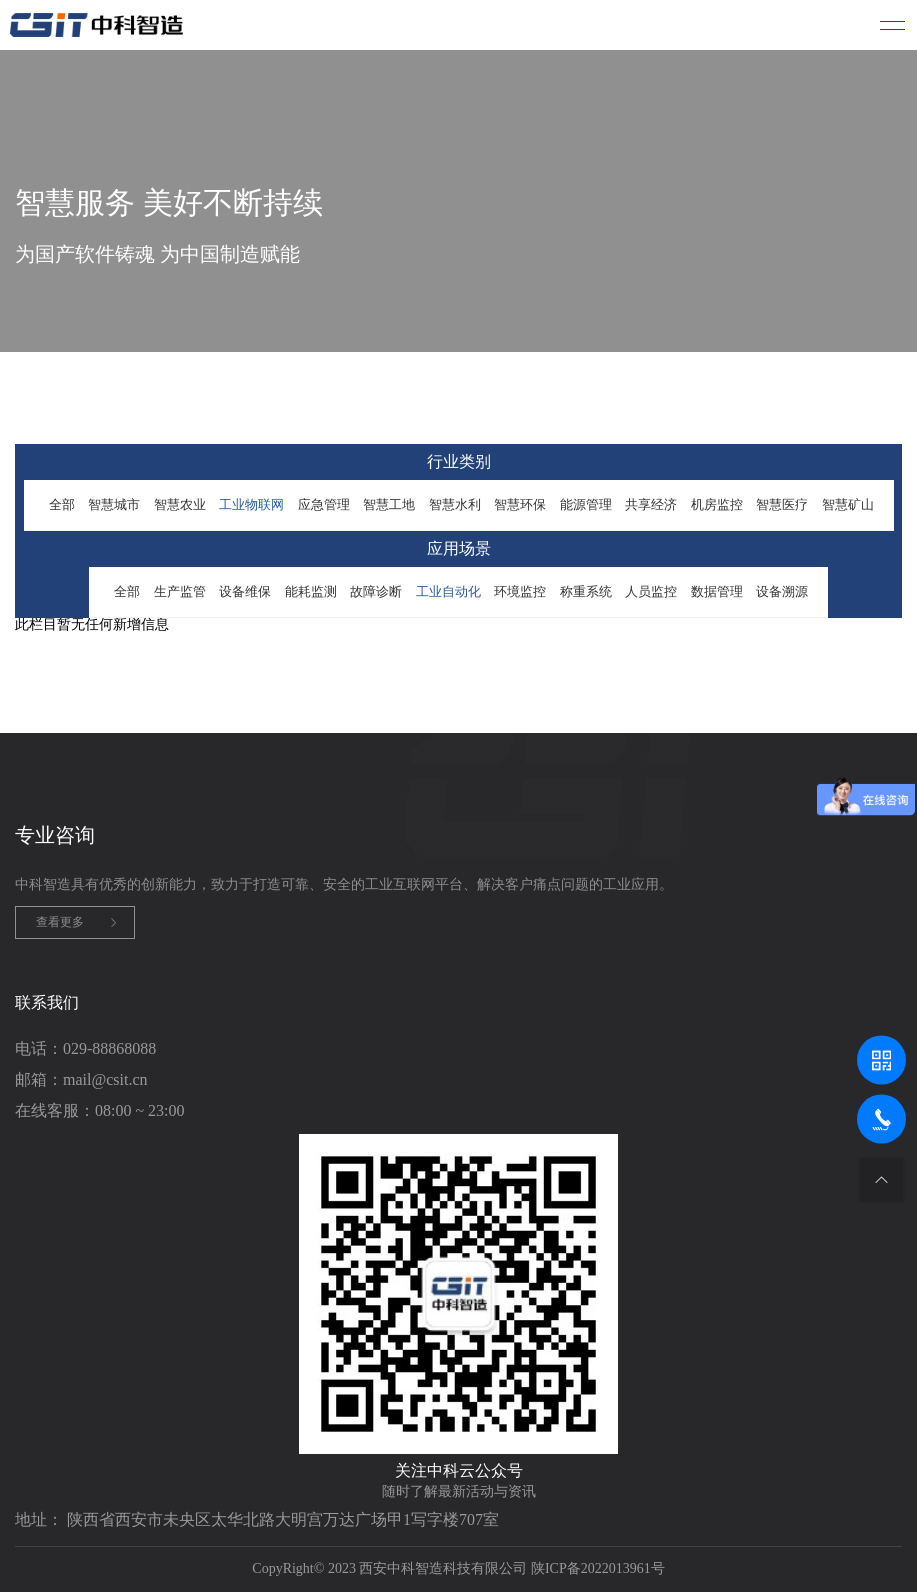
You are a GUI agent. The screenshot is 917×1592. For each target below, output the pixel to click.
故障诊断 (376, 591)
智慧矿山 (848, 504)
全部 (62, 504)
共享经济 (651, 504)
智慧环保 (520, 504)
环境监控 (520, 591)
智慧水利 (455, 504)
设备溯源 (782, 591)
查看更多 (60, 922)
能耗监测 (311, 591)
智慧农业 (180, 504)
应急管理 (324, 504)
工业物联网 (251, 504)
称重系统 (586, 591)
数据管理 (717, 591)
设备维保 (245, 591)
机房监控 (717, 504)
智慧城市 (114, 504)
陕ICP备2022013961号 (598, 1568)
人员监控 (651, 591)
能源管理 (586, 504)
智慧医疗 (782, 504)
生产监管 (180, 591)
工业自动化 (448, 591)
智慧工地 (389, 504)
